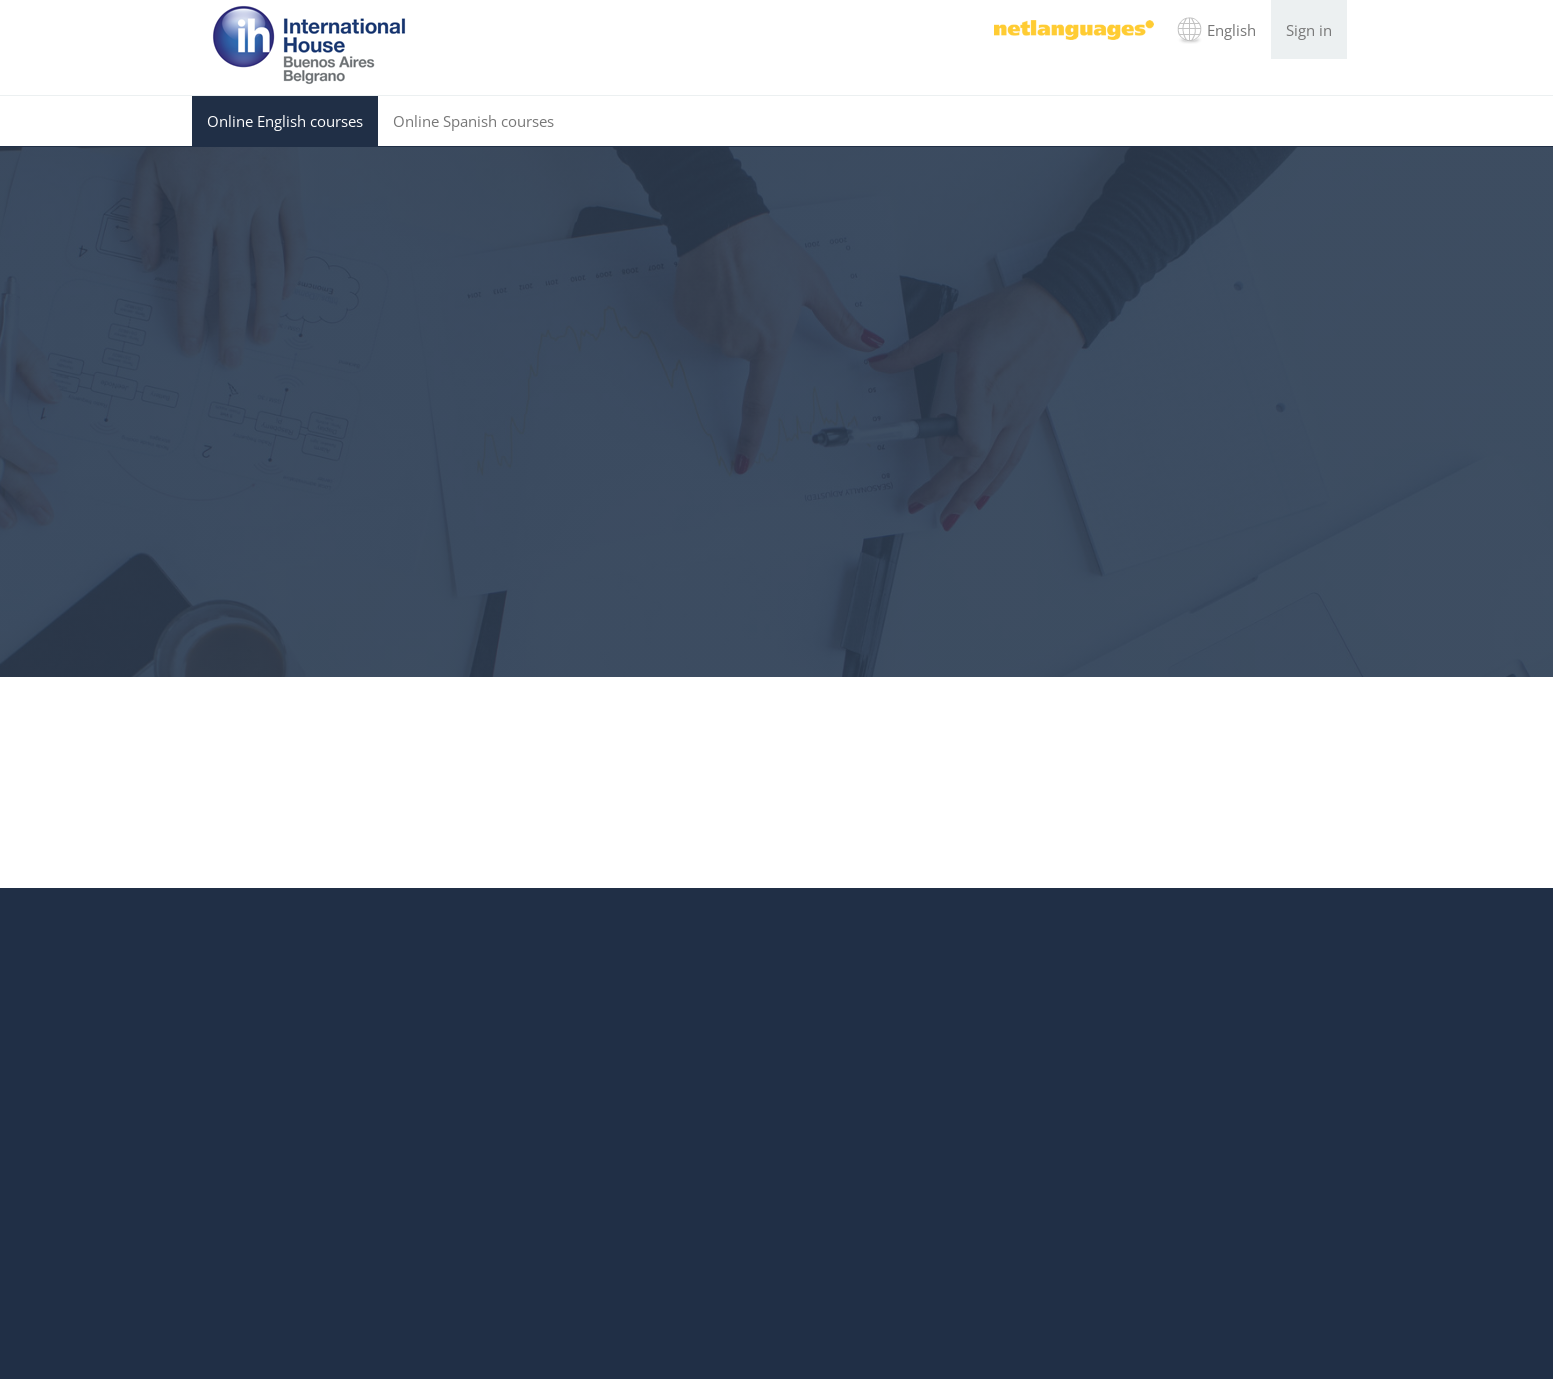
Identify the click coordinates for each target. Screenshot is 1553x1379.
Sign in (1309, 30)
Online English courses (285, 121)
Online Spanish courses (473, 121)
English (1231, 30)
